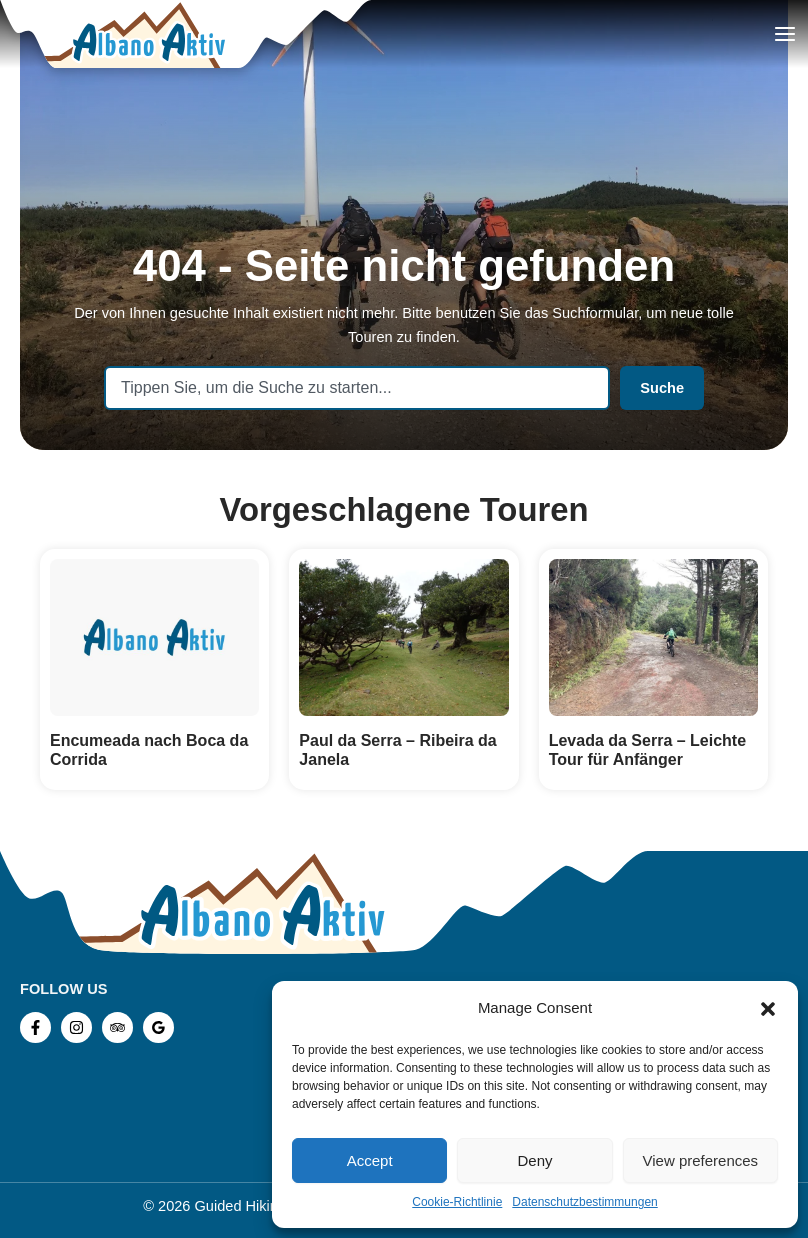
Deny (534, 1160)
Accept (370, 1160)
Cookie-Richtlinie (457, 1202)
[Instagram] (76, 1027)
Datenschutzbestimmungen (584, 1202)
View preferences (701, 1160)
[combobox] (357, 388)
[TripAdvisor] (117, 1027)
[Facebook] (35, 1027)
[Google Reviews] (158, 1027)
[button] (768, 1009)
